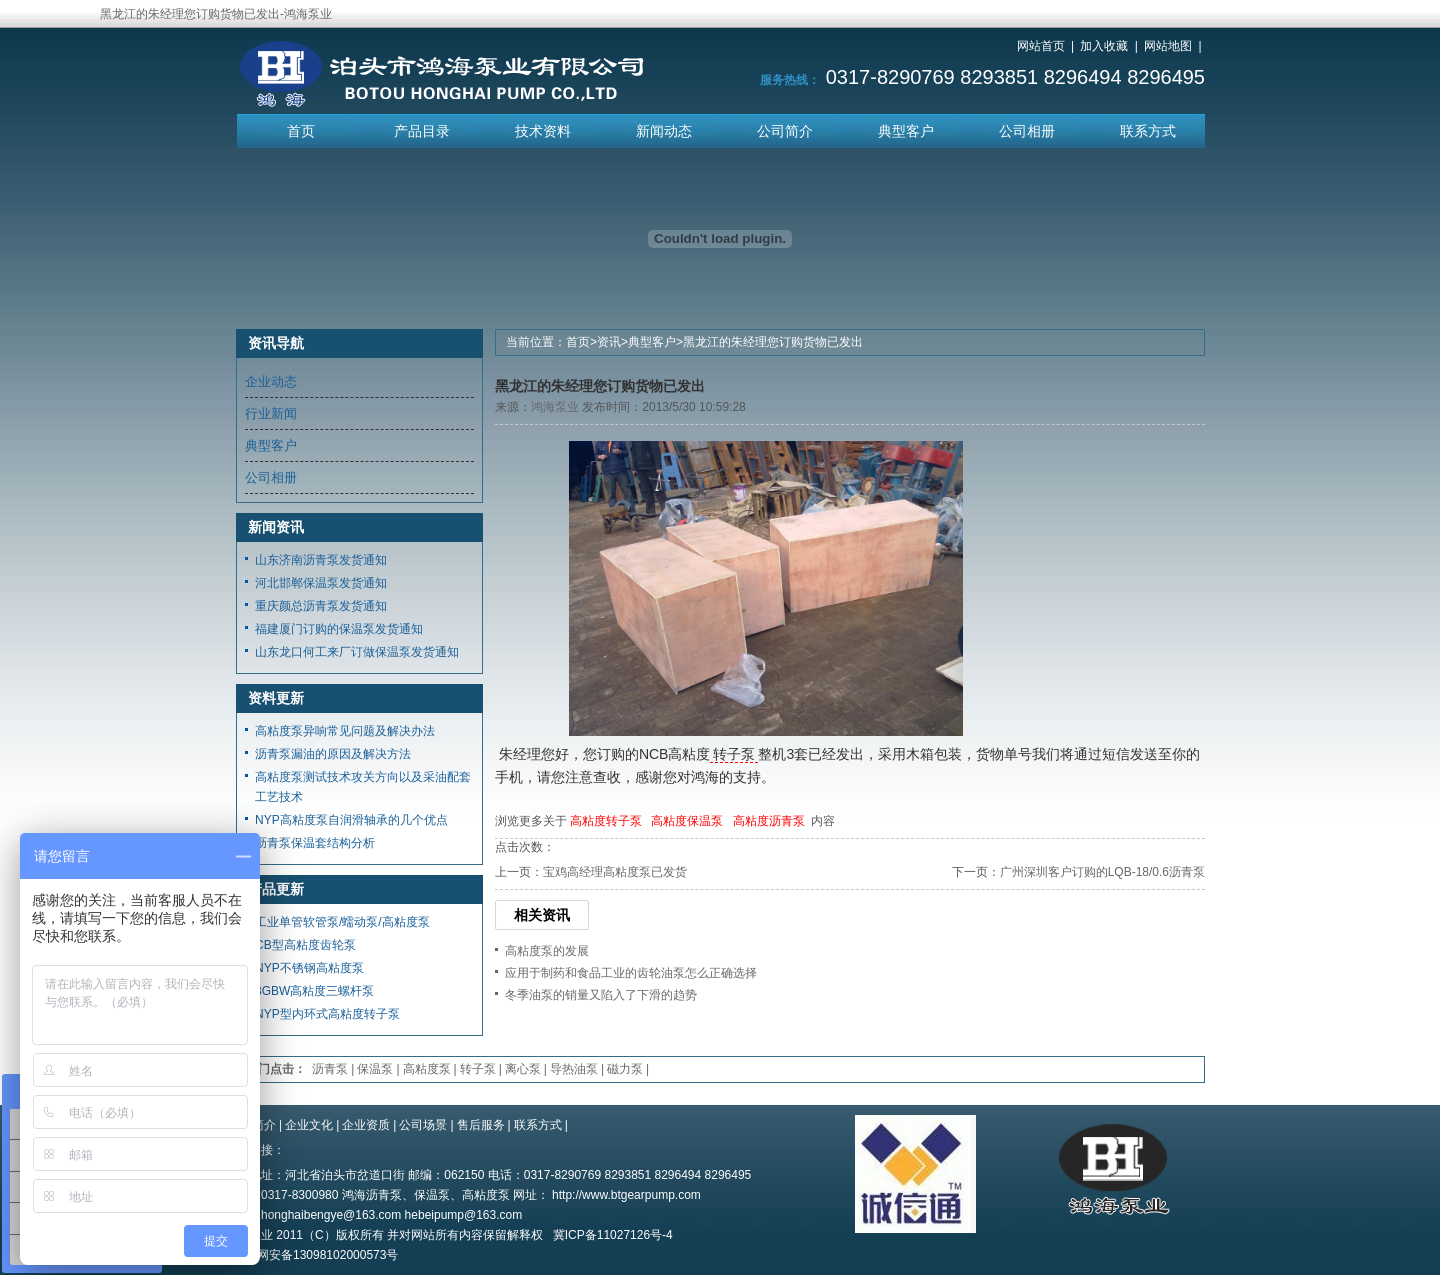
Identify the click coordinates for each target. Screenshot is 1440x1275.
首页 (301, 131)
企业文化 (309, 1125)
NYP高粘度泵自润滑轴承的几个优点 (351, 820)
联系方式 (1148, 131)
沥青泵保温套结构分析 (315, 843)
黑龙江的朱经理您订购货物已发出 (773, 342)
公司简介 (785, 131)
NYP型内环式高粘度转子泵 (327, 1014)
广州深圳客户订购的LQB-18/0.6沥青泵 (1102, 872)
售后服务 (481, 1125)
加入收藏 (1104, 46)
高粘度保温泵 (687, 821)
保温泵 (375, 1069)
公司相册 (1027, 131)
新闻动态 (664, 131)
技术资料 (543, 131)
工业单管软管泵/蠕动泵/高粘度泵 (342, 922)
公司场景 (423, 1125)
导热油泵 (574, 1069)
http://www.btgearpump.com (626, 1195)
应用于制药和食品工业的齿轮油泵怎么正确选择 (631, 973)
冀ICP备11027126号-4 (613, 1235)
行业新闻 (271, 413)
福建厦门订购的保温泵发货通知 (339, 629)
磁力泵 (625, 1069)
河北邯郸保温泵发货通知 (321, 583)
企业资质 (366, 1125)
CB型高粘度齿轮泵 (305, 945)
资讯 (609, 342)
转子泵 (734, 754)
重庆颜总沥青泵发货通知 (321, 606)
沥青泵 (330, 1069)
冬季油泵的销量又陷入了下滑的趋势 (601, 995)
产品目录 (422, 131)
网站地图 (1168, 46)
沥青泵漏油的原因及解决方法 (333, 754)
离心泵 (523, 1069)
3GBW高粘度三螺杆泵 (314, 991)
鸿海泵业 (555, 407)
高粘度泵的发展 (547, 951)
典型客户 (906, 131)
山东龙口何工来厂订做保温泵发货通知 (357, 652)
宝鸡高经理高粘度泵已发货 (615, 872)
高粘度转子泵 (606, 821)
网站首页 (1041, 46)
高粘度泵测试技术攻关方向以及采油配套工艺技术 (363, 787)
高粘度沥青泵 (769, 821)
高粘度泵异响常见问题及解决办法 (345, 731)
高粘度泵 (427, 1069)
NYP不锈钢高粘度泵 (309, 968)
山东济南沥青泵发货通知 (321, 560)
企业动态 (271, 381)
